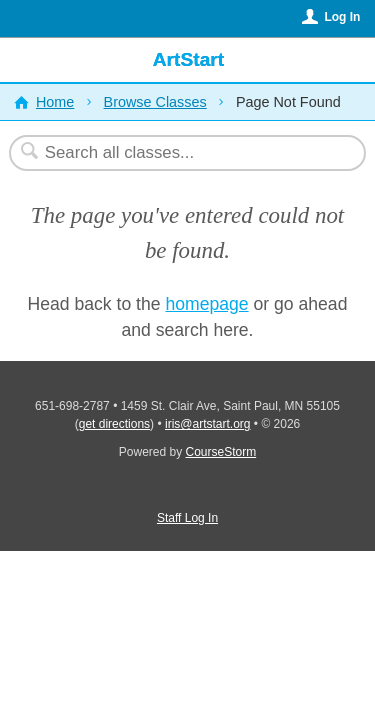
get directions (114, 424)
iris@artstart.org (208, 424)
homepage (206, 304)
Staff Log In (187, 518)
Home (55, 102)
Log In (342, 17)
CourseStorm (221, 452)
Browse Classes (155, 102)
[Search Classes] (177, 153)
